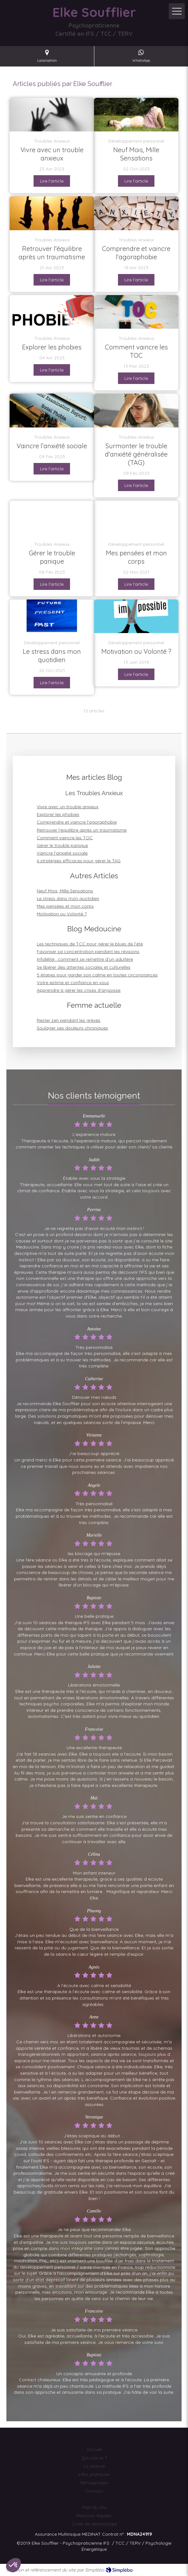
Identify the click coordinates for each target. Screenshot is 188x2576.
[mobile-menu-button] (177, 11)
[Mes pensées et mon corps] (136, 518)
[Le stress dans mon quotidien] (52, 616)
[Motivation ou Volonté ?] (136, 616)
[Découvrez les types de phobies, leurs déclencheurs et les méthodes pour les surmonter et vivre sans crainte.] (52, 312)
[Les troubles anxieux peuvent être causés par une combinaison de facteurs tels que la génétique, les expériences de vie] (52, 115)
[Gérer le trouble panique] (52, 518)
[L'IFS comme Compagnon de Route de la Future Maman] (136, 115)
